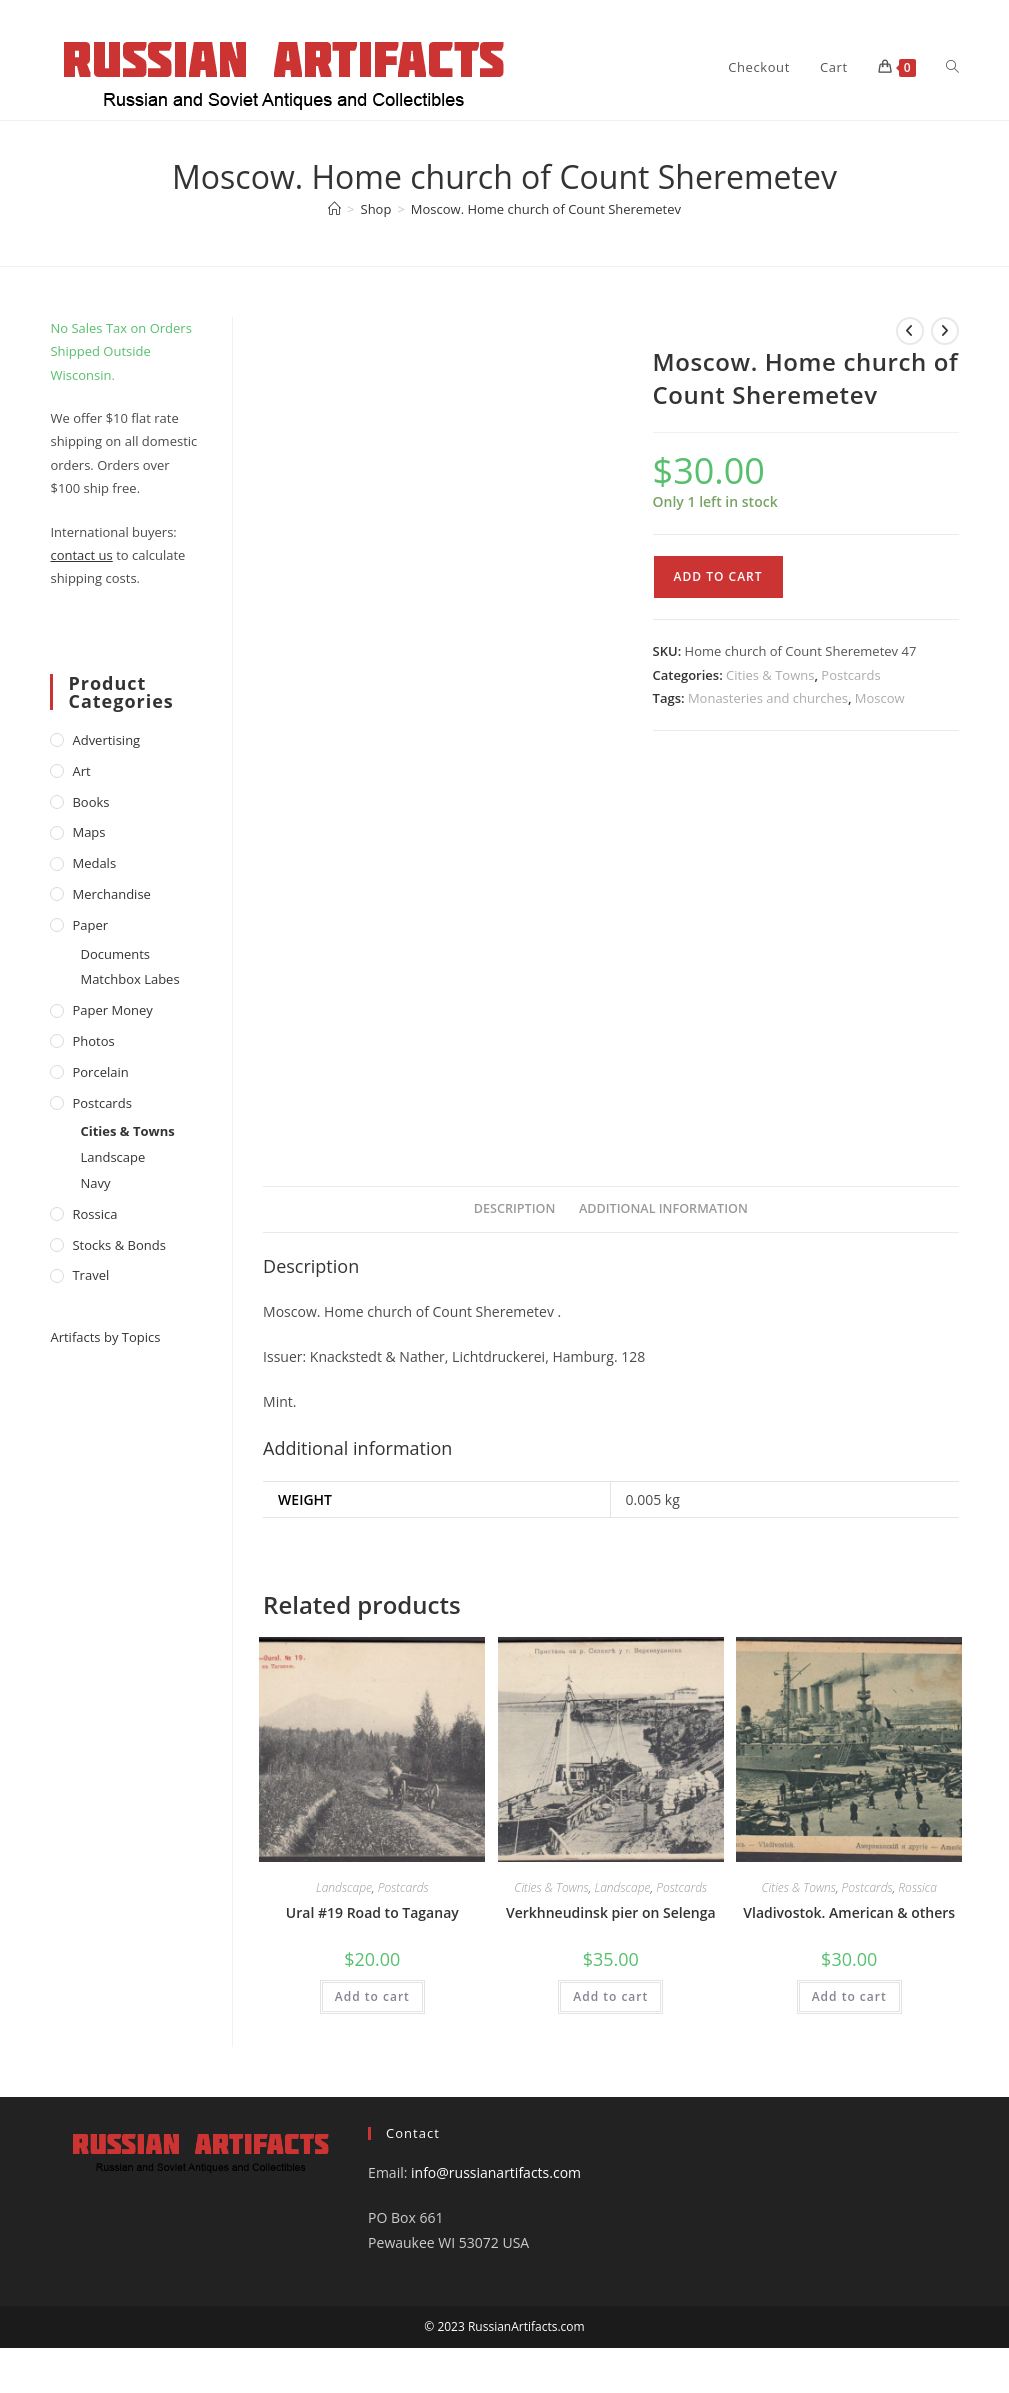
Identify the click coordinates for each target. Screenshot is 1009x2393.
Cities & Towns (770, 675)
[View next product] (945, 331)
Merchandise (111, 894)
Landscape (344, 1887)
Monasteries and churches (768, 698)
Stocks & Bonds (118, 1245)
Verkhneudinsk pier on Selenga (611, 1912)
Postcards (850, 675)
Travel (90, 1275)
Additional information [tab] (663, 1208)
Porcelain (100, 1072)
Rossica (917, 1887)
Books (90, 802)
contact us (81, 555)
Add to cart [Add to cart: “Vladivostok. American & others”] (849, 1996)
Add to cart (718, 576)
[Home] (334, 209)
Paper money (112, 1010)
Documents (115, 954)
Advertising (106, 740)
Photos (93, 1041)
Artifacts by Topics (105, 1337)
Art (81, 771)
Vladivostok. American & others (849, 1912)
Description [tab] (515, 1208)
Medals (94, 863)
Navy (95, 1183)
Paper (90, 925)
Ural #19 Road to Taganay (372, 1912)
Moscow (880, 698)
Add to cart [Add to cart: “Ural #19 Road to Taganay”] (372, 1996)
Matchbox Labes (129, 979)
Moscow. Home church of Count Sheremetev (546, 209)
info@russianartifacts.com (496, 2172)
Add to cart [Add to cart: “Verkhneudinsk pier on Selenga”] (610, 1996)
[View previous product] (910, 331)
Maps (88, 832)
